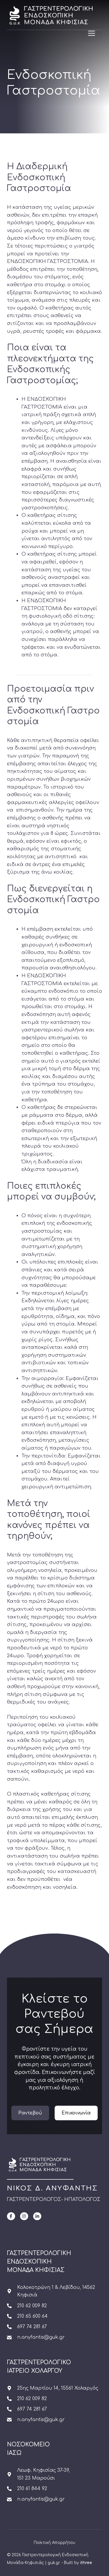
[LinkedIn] (37, 2216)
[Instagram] (24, 2216)
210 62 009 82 (32, 2305)
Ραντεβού (30, 2113)
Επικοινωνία (76, 2113)
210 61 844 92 (32, 2488)
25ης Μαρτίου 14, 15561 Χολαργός (57, 2388)
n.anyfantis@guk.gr (41, 2337)
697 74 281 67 (32, 2326)
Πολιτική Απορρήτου (54, 2542)
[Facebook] (11, 2216)
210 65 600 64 (32, 2316)
